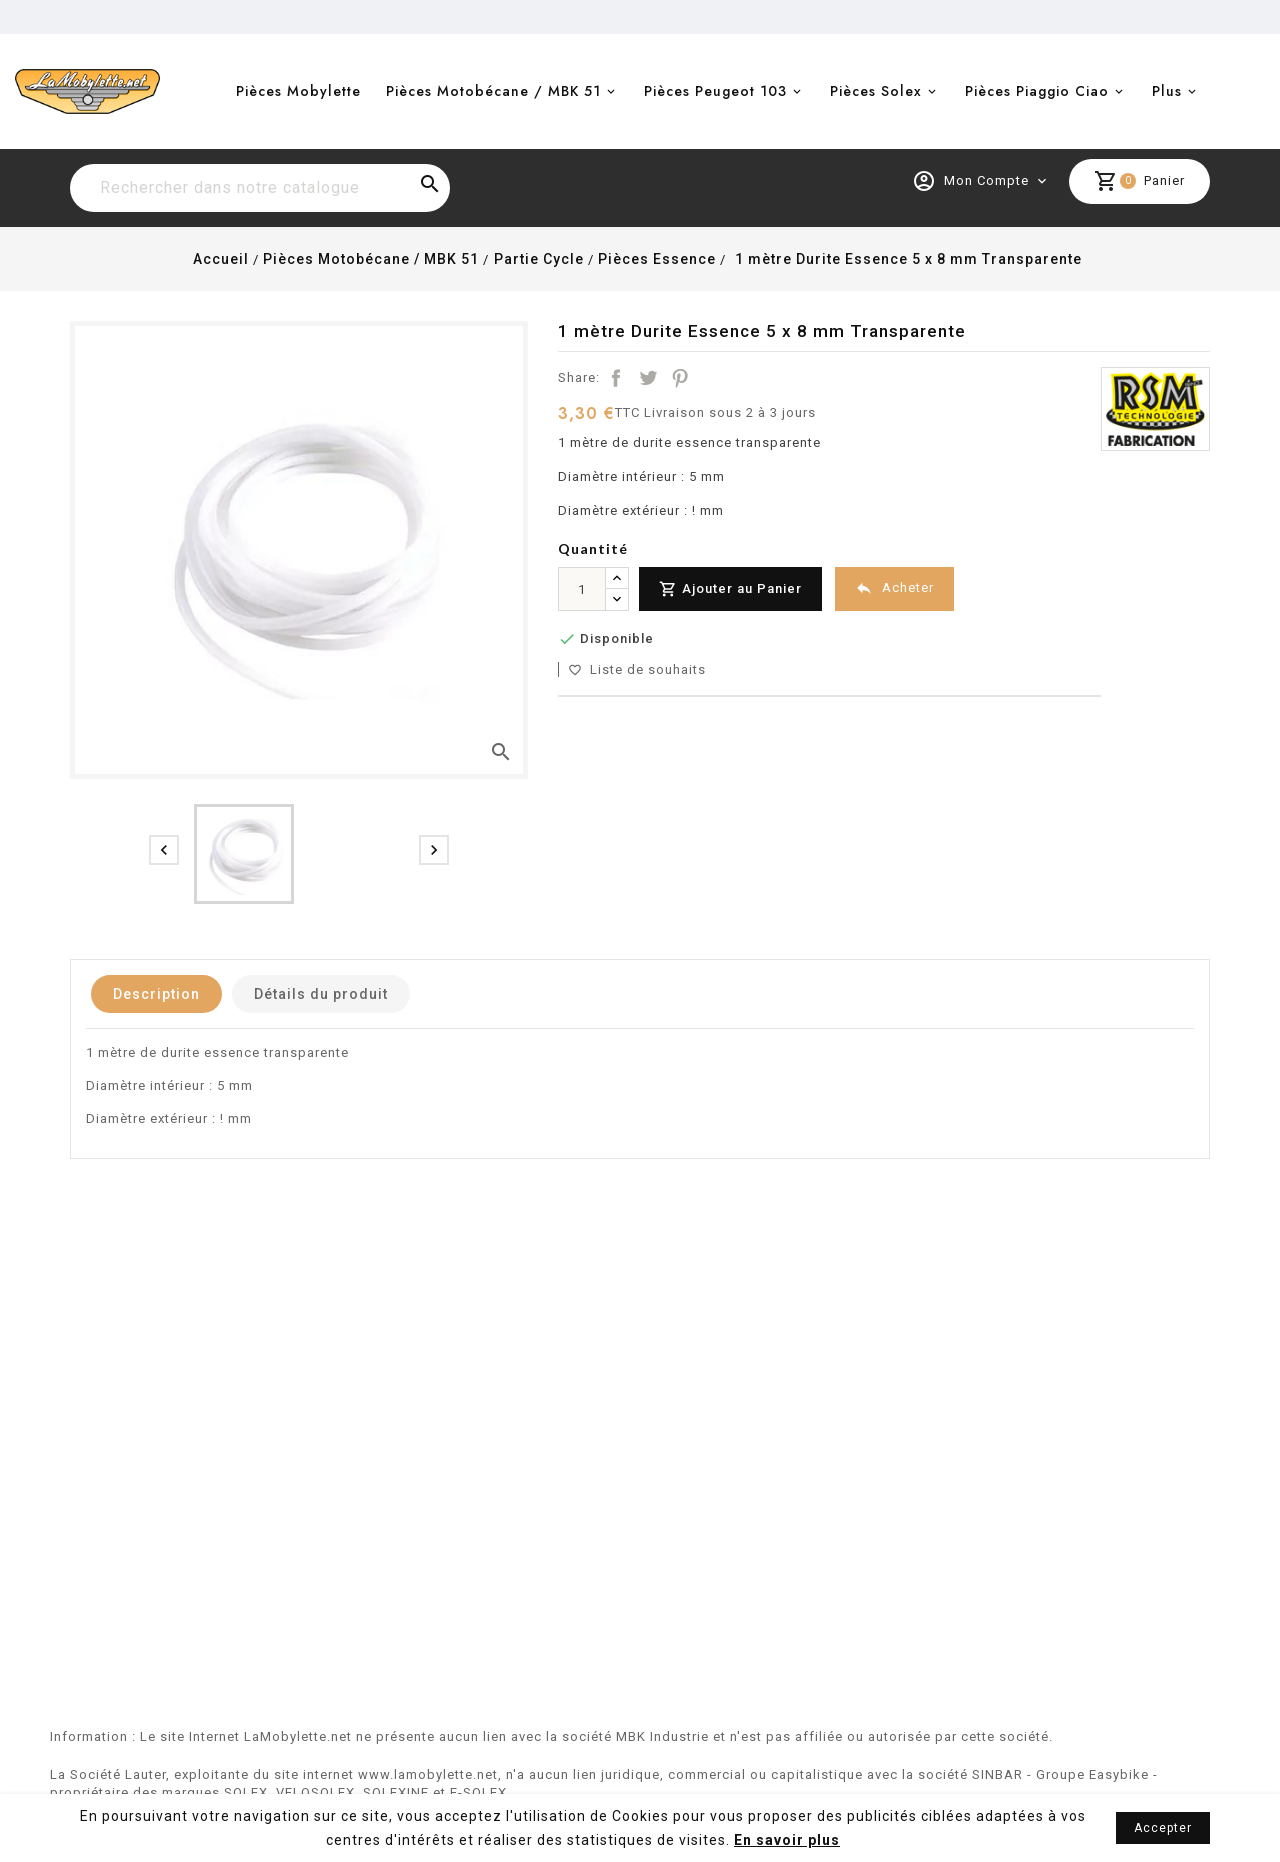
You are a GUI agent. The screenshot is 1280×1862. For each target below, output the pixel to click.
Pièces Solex (876, 91)
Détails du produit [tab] (321, 994)
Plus (1167, 91)
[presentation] (164, 850)
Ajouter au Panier (730, 589)
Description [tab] (156, 994)
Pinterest (680, 378)
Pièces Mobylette (298, 91)
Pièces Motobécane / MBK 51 (493, 91)
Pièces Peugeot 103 (715, 91)
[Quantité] (582, 589)
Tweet (648, 378)
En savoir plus (787, 1840)
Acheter (894, 588)
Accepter (1163, 1828)
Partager (616, 378)
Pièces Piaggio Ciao (1037, 91)
